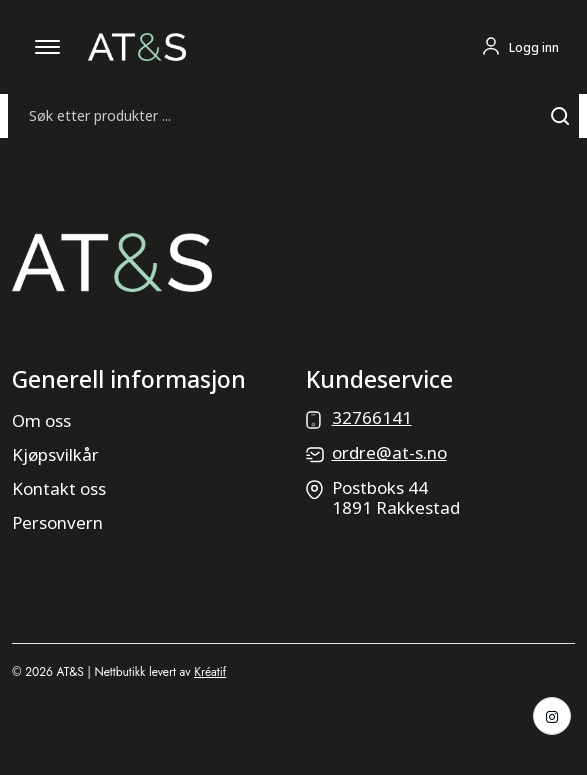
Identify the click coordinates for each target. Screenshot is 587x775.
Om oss (41, 420)
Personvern (57, 522)
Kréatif (210, 672)
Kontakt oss (59, 488)
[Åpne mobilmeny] (48, 47)
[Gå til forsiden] (137, 45)
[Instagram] (552, 716)
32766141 (372, 417)
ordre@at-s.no (389, 452)
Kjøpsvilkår (55, 454)
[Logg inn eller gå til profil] (520, 47)
